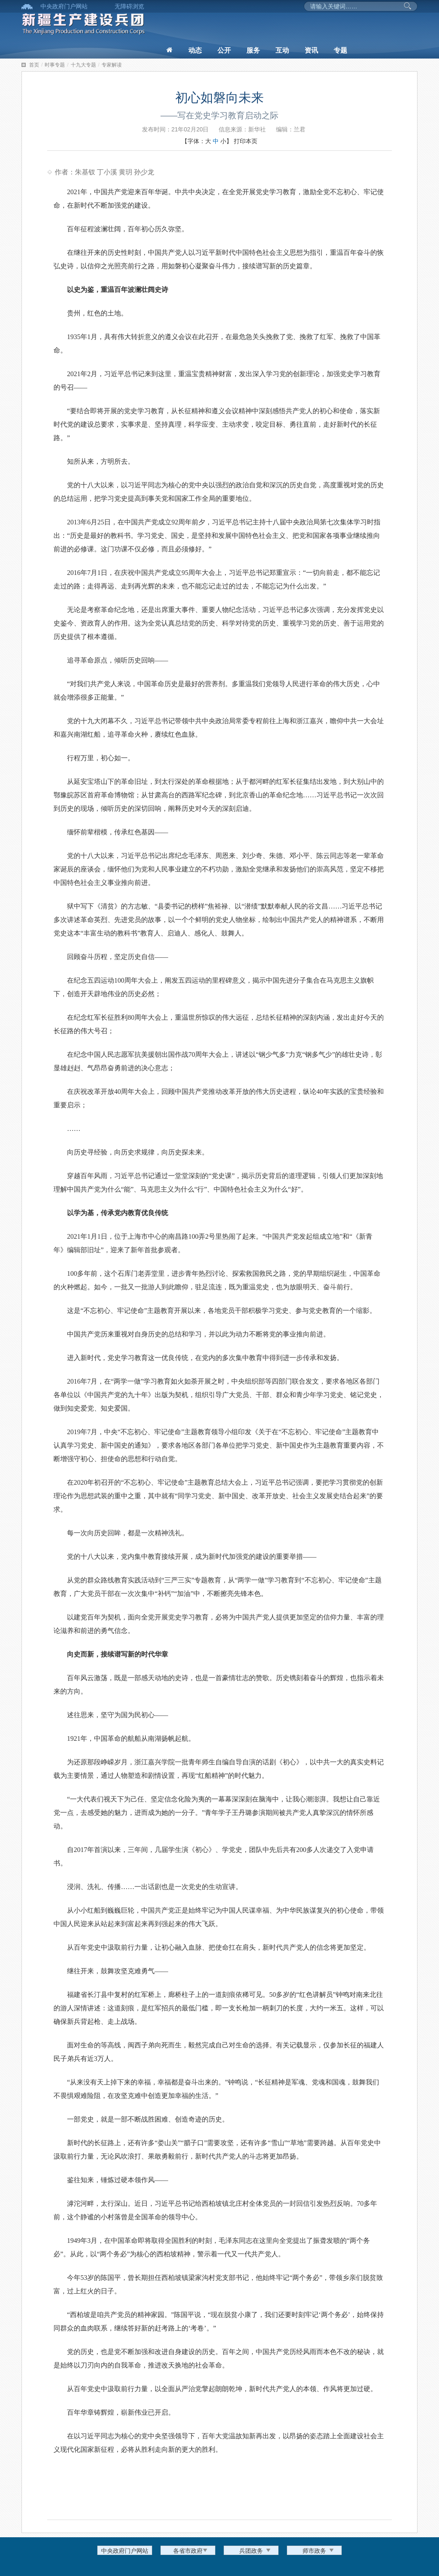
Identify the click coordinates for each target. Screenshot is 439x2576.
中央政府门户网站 (64, 6)
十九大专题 (83, 65)
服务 (253, 50)
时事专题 (55, 65)
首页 (34, 65)
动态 (195, 50)
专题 (340, 50)
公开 (224, 50)
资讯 (311, 50)
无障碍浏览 (129, 6)
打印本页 (245, 141)
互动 (282, 50)
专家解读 (112, 65)
